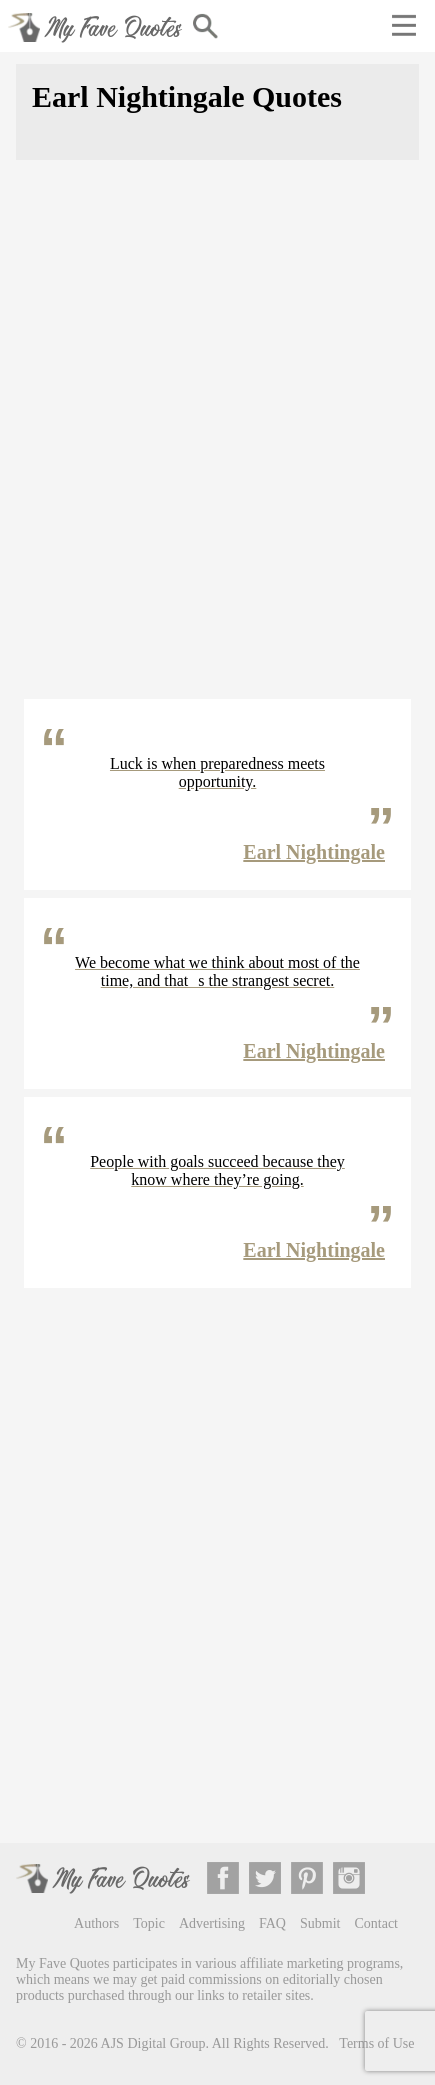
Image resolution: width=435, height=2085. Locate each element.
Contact (376, 1923)
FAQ (272, 1923)
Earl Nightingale (314, 852)
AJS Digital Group (153, 2043)
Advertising (212, 1923)
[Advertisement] (217, 441)
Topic (149, 1923)
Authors (96, 1923)
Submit (320, 1923)
